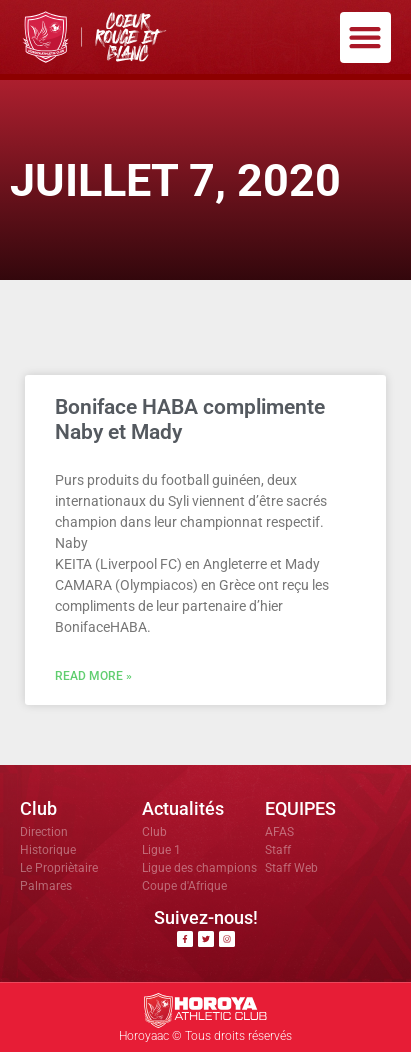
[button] (365, 37)
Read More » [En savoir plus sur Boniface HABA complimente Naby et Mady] (93, 676)
